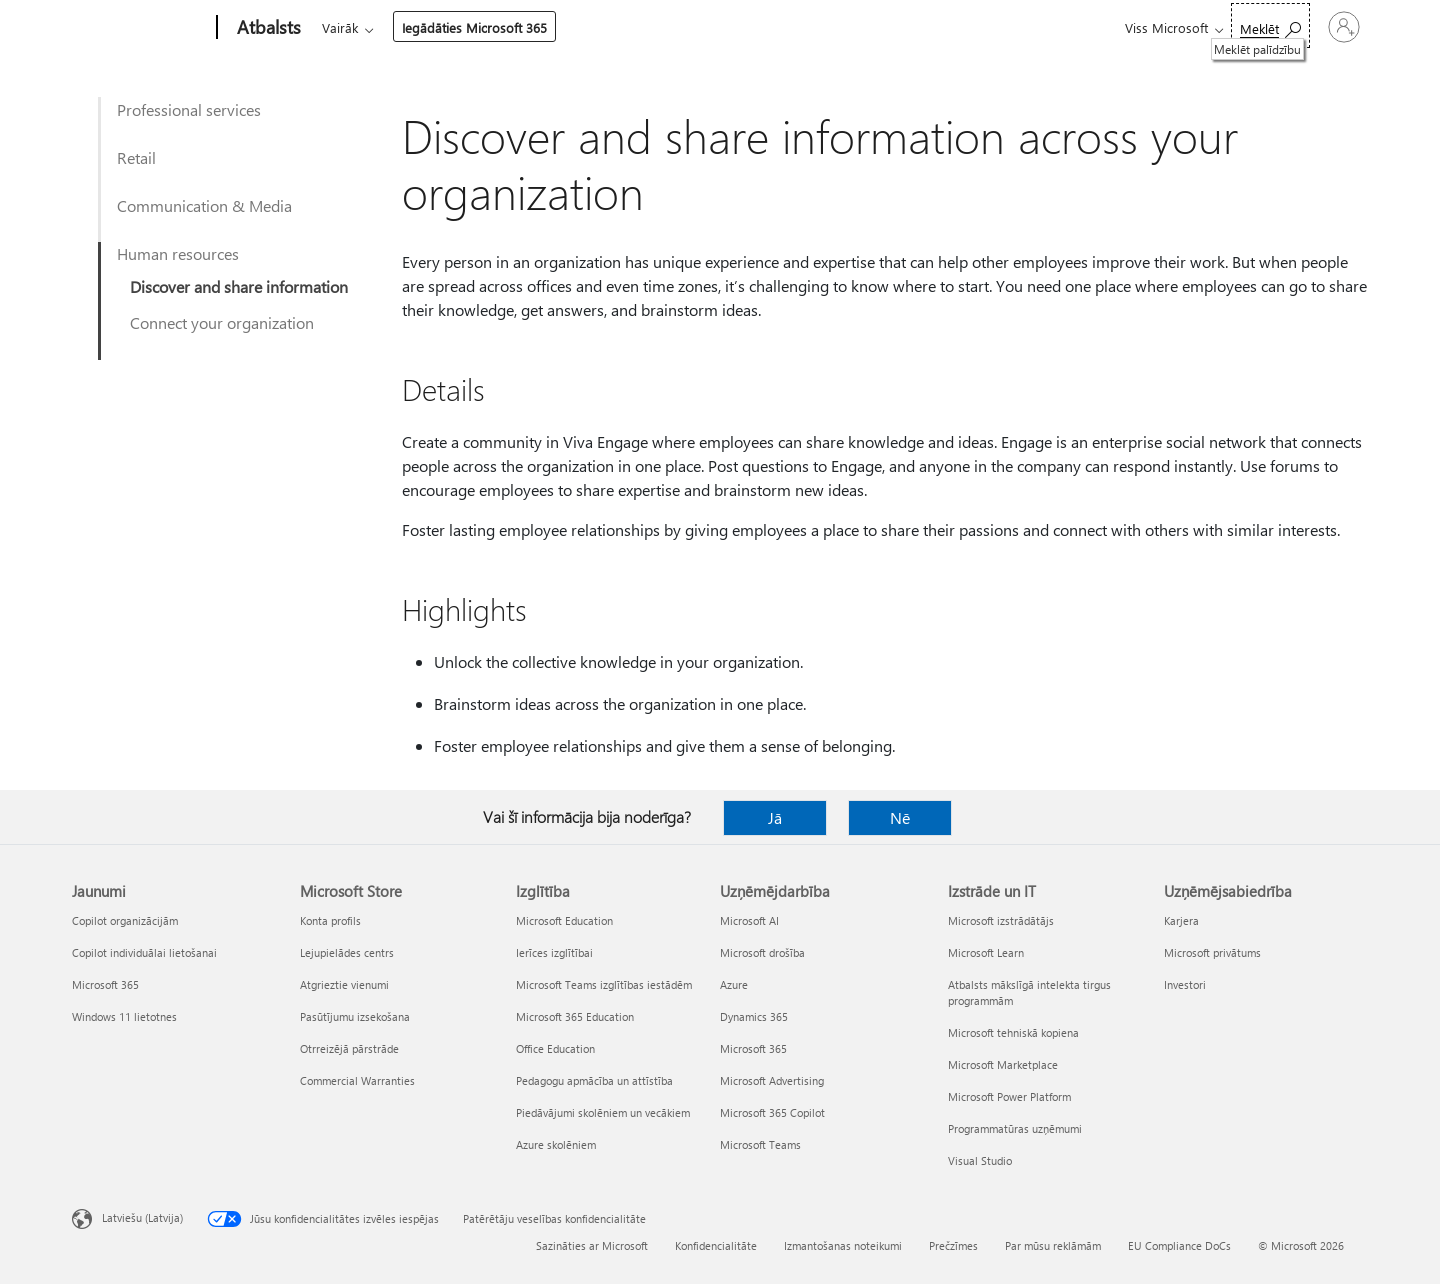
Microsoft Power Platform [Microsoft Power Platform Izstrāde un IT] (1009, 1096)
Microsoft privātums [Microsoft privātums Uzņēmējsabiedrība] (1212, 952)
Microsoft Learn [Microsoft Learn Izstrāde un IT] (986, 952)
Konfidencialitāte (716, 1245)
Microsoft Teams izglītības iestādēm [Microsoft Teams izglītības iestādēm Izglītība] (604, 984)
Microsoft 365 (358, 27)
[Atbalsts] (267, 28)
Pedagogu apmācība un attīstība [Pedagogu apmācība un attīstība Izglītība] (594, 1080)
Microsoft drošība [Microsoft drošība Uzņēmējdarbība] (762, 952)
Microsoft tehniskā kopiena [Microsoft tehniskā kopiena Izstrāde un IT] (1013, 1032)
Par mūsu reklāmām (1053, 1245)
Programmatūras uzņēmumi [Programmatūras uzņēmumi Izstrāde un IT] (1015, 1128)
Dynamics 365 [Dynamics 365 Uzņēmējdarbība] (754, 1016)
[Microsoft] (140, 28)
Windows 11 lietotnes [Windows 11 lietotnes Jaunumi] (124, 1016)
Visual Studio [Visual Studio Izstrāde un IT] (980, 1160)
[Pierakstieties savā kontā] (1302, 27)
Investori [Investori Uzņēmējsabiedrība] (1185, 984)
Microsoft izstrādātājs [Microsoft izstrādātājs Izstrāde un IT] (1001, 920)
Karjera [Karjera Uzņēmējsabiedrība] (1181, 920)
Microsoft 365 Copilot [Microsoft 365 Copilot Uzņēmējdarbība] (772, 1112)
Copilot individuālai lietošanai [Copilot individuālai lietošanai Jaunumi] (144, 952)
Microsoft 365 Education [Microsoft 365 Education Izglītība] (575, 1016)
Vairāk (660, 27)
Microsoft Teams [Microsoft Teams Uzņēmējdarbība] (760, 1144)
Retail (136, 157)
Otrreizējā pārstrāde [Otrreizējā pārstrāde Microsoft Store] (349, 1048)
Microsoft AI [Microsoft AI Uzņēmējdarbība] (749, 920)
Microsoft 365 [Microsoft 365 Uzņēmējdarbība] (753, 1048)
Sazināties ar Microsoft (592, 1245)
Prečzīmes (953, 1245)
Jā (775, 817)
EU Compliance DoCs (1179, 1245)
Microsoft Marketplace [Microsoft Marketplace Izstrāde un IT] (1003, 1064)
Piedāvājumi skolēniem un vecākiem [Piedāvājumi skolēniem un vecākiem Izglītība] (603, 1112)
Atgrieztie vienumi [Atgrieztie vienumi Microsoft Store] (344, 984)
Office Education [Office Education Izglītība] (555, 1048)
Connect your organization (222, 322)
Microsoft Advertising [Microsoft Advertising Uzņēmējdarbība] (772, 1080)
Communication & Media (204, 205)
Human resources (178, 253)
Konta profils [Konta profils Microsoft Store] (330, 920)
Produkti (505, 27)
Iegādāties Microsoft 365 (794, 27)
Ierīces (585, 27)
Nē (900, 817)
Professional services (189, 109)
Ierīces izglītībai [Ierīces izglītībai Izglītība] (554, 952)
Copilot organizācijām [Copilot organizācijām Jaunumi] (125, 920)
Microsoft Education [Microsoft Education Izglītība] (564, 920)
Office (438, 27)
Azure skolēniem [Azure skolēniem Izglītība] (556, 1144)
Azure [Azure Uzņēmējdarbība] (734, 984)
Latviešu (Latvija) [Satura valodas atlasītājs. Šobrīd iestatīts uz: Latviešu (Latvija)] (142, 1217)
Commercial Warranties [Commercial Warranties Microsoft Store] (357, 1080)
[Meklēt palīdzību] (1186, 25)
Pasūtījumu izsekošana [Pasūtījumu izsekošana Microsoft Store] (355, 1016)
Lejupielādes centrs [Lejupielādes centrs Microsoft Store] (347, 952)
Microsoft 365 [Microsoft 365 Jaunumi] (105, 984)
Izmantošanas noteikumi (843, 1245)
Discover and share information (239, 286)
